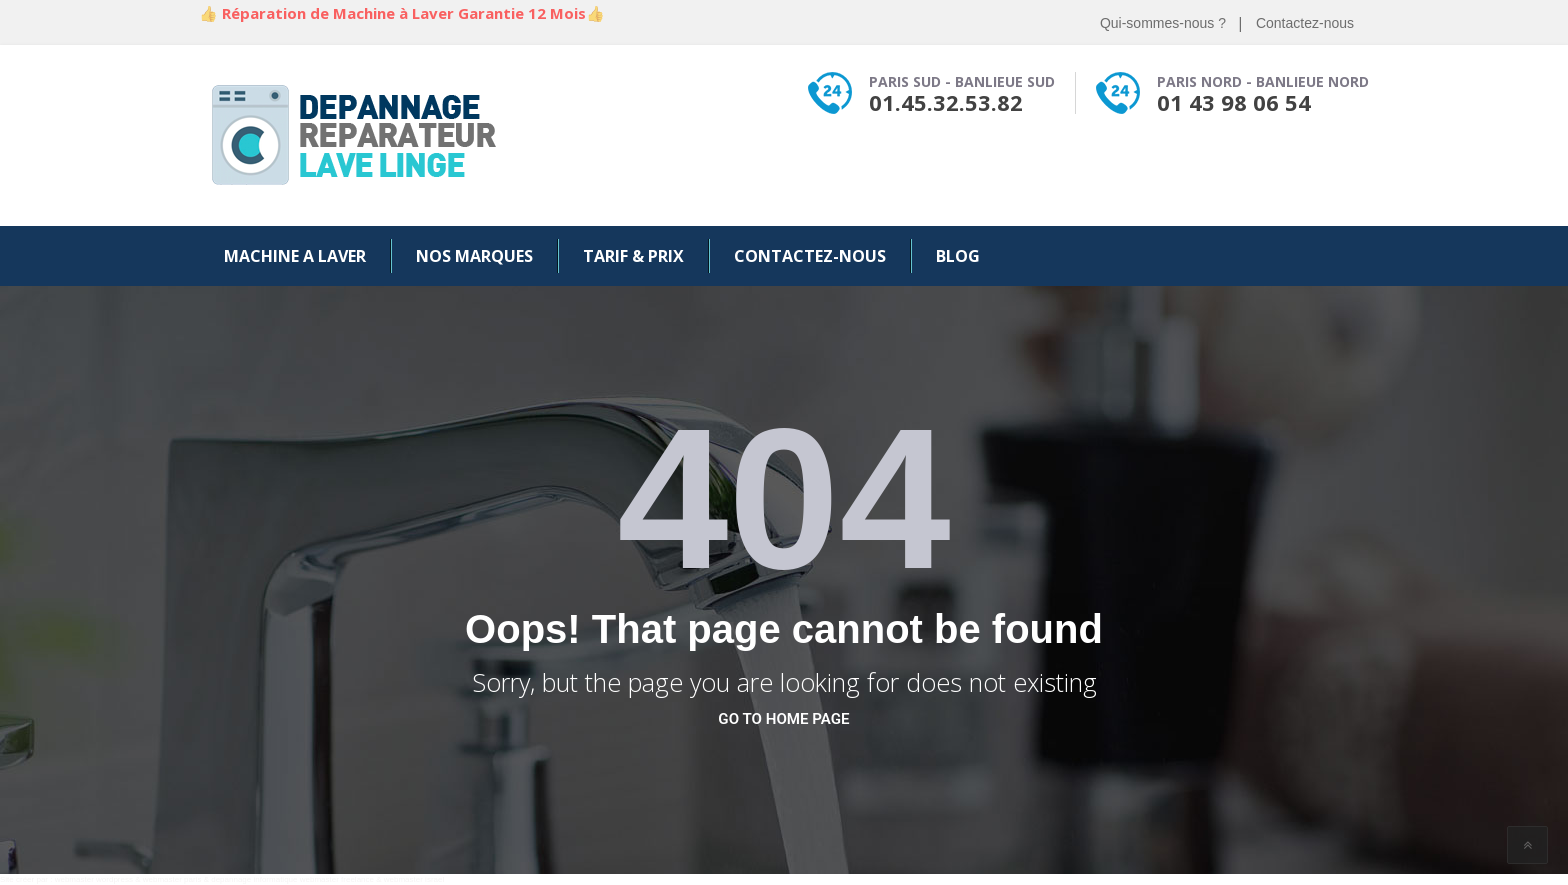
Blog (958, 256)
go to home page (783, 719)
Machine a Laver (295, 256)
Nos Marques (474, 256)
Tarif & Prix (633, 256)
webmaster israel (414, 879)
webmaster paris (172, 879)
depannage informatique (254, 879)
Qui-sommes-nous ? (1163, 23)
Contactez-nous (1305, 23)
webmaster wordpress (94, 879)
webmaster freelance (337, 879)
